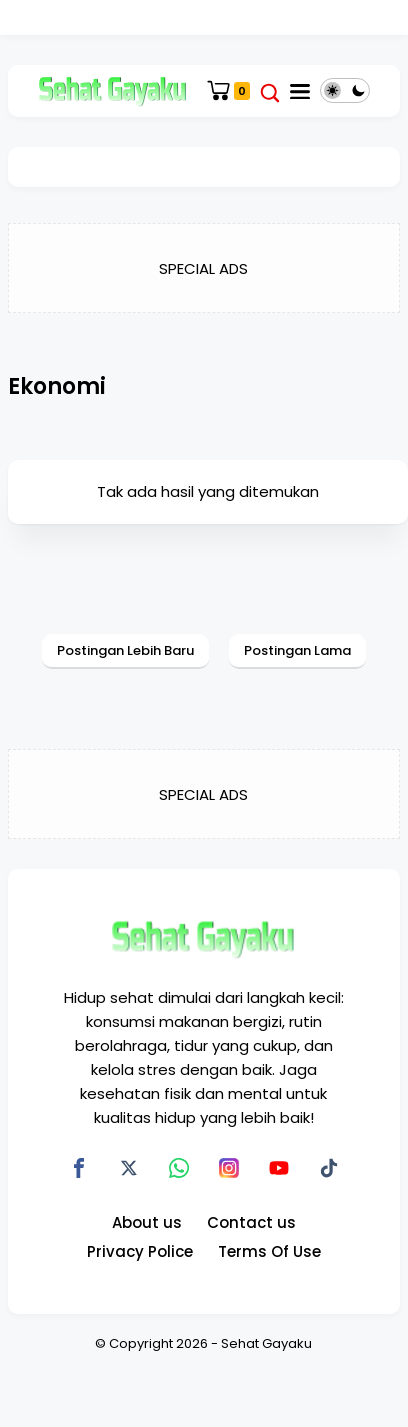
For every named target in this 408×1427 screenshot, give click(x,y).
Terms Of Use (269, 1251)
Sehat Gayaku (266, 1343)
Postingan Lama (297, 650)
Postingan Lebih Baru (125, 650)
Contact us (251, 1222)
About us (147, 1222)
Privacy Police (140, 1251)
